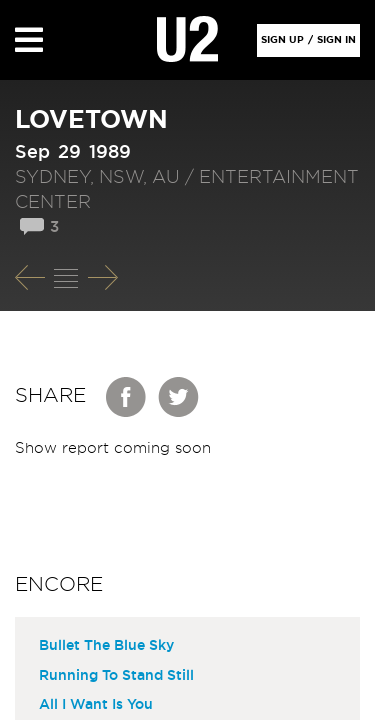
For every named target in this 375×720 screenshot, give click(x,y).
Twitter (179, 397)
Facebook (127, 397)
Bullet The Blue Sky (106, 646)
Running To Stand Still (116, 676)
